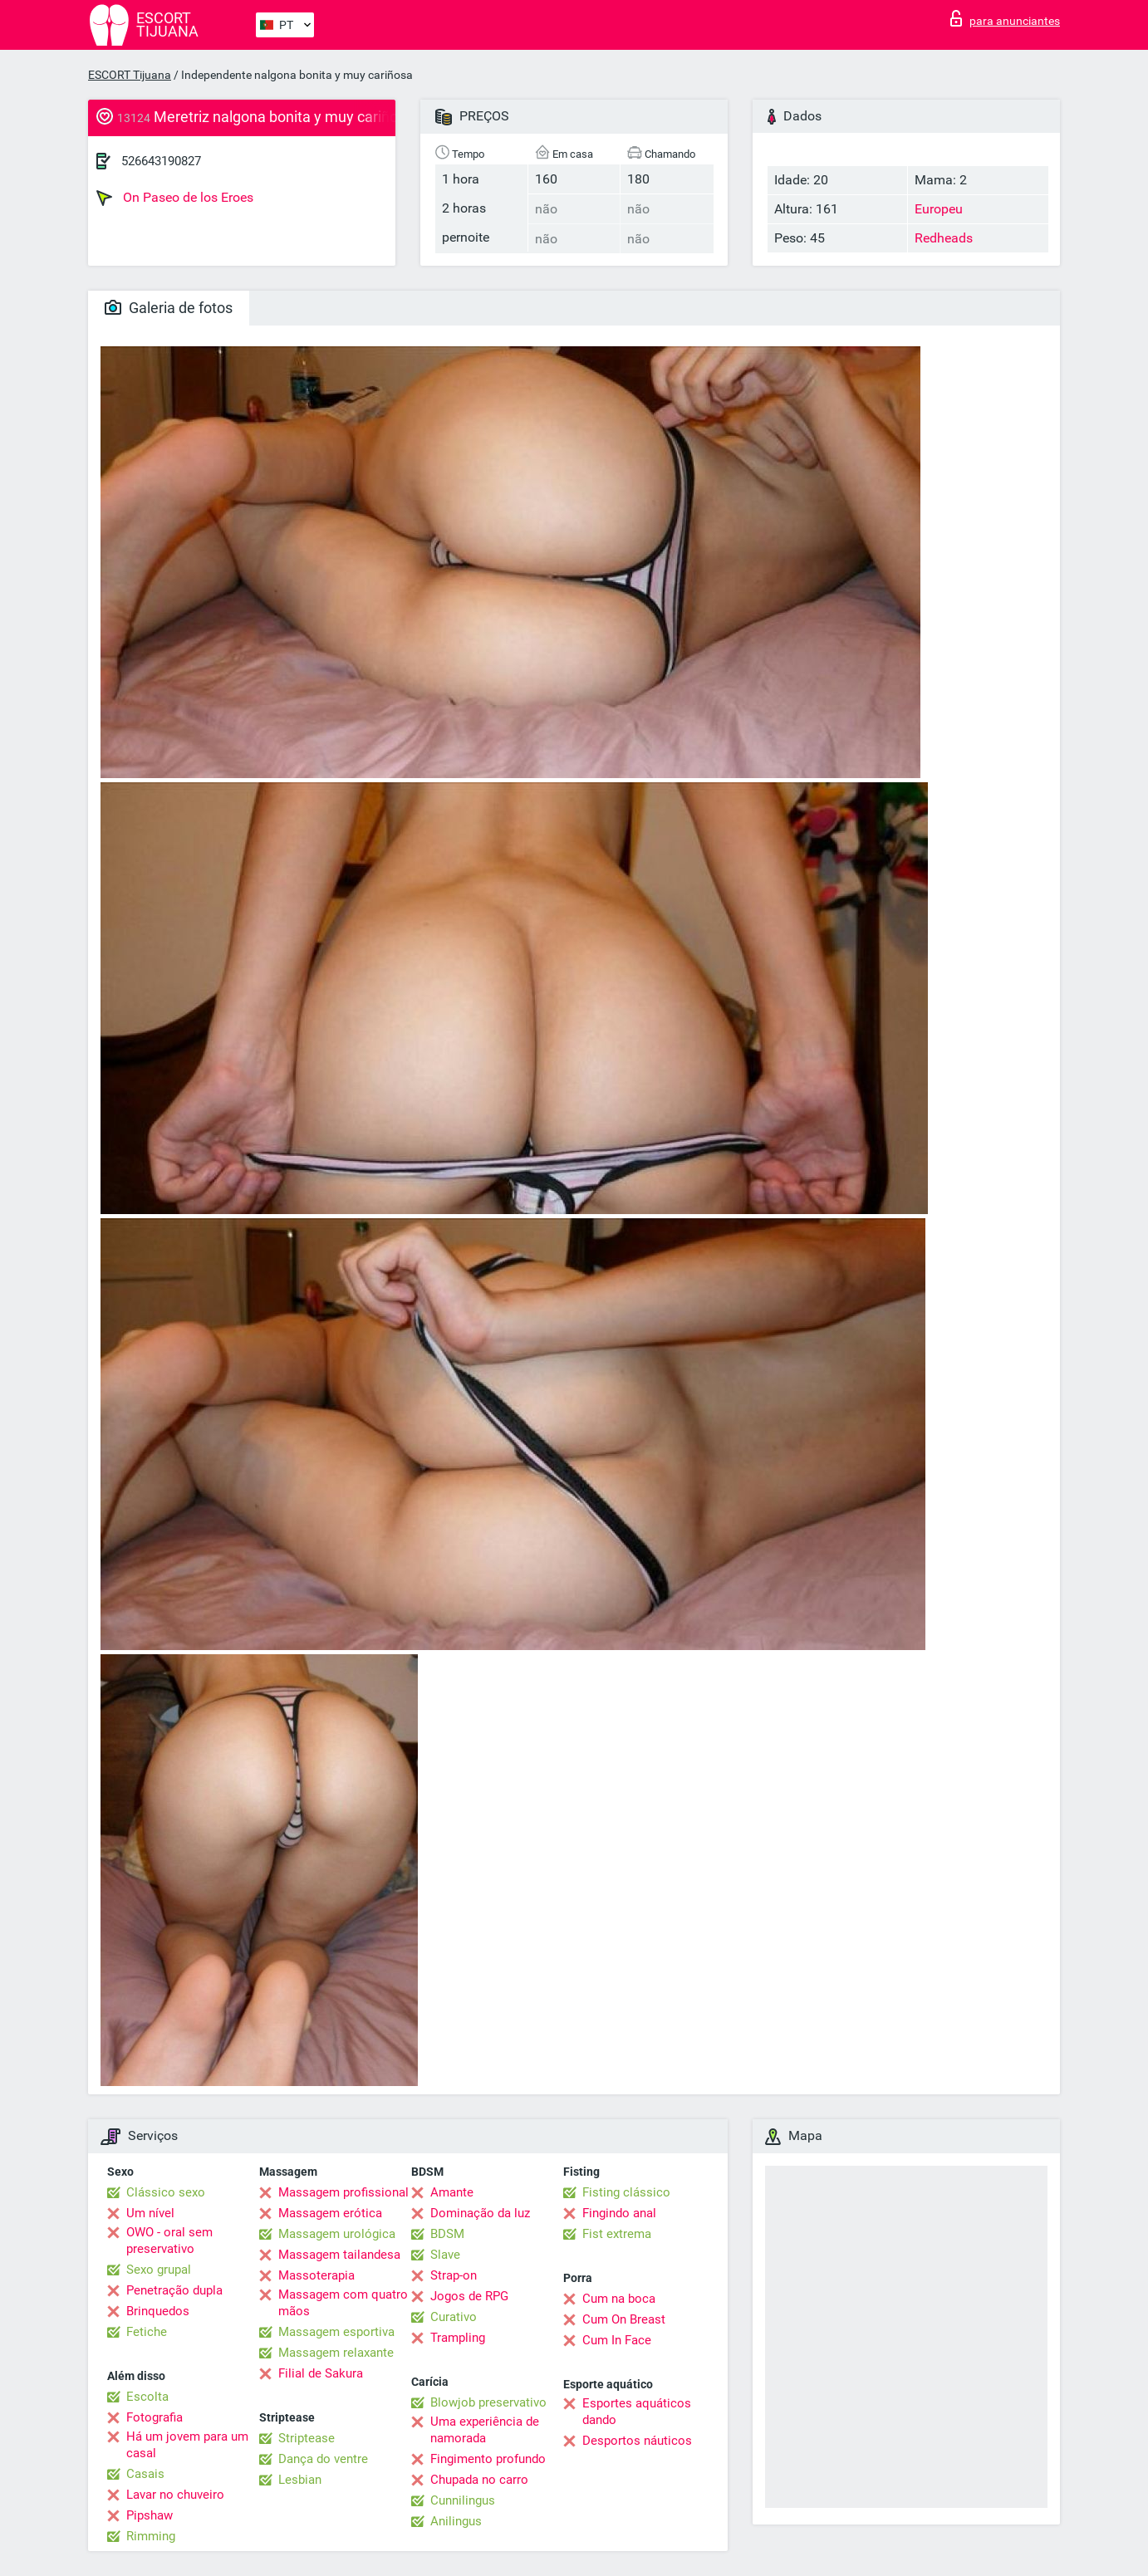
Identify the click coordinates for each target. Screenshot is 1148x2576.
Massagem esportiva (336, 2331)
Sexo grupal (158, 2269)
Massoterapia (316, 2275)
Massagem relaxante (336, 2352)
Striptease (306, 2438)
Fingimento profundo (488, 2458)
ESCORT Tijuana (129, 74)
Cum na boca (618, 2298)
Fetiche (146, 2331)
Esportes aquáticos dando (636, 2411)
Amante (451, 2192)
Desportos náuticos (637, 2440)
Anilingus (456, 2521)
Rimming (150, 2536)
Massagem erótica (330, 2213)
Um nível (150, 2213)
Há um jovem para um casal (187, 2445)
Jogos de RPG (469, 2296)
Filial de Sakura (320, 2373)
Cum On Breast (623, 2319)
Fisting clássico (626, 2192)
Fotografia (154, 2417)
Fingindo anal (619, 2213)
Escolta (147, 2396)
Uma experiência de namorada (484, 2430)
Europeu (939, 209)
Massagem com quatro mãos (343, 2303)
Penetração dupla (174, 2290)
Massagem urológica (336, 2233)
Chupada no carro (479, 2479)
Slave (445, 2254)
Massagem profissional (343, 2192)
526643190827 (161, 161)
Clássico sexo (165, 2192)
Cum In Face (616, 2340)
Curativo (453, 2316)
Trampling (457, 2337)
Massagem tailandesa (339, 2254)
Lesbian (299, 2479)
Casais (145, 2473)
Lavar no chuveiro (175, 2494)
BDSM (447, 2233)
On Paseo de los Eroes (174, 197)
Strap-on (453, 2275)
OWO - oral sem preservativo (169, 2240)
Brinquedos (157, 2311)
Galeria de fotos (169, 307)
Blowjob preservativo (488, 2402)
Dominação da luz (480, 2213)
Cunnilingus (462, 2500)
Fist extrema (616, 2233)
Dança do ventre (323, 2458)
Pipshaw (149, 2515)
